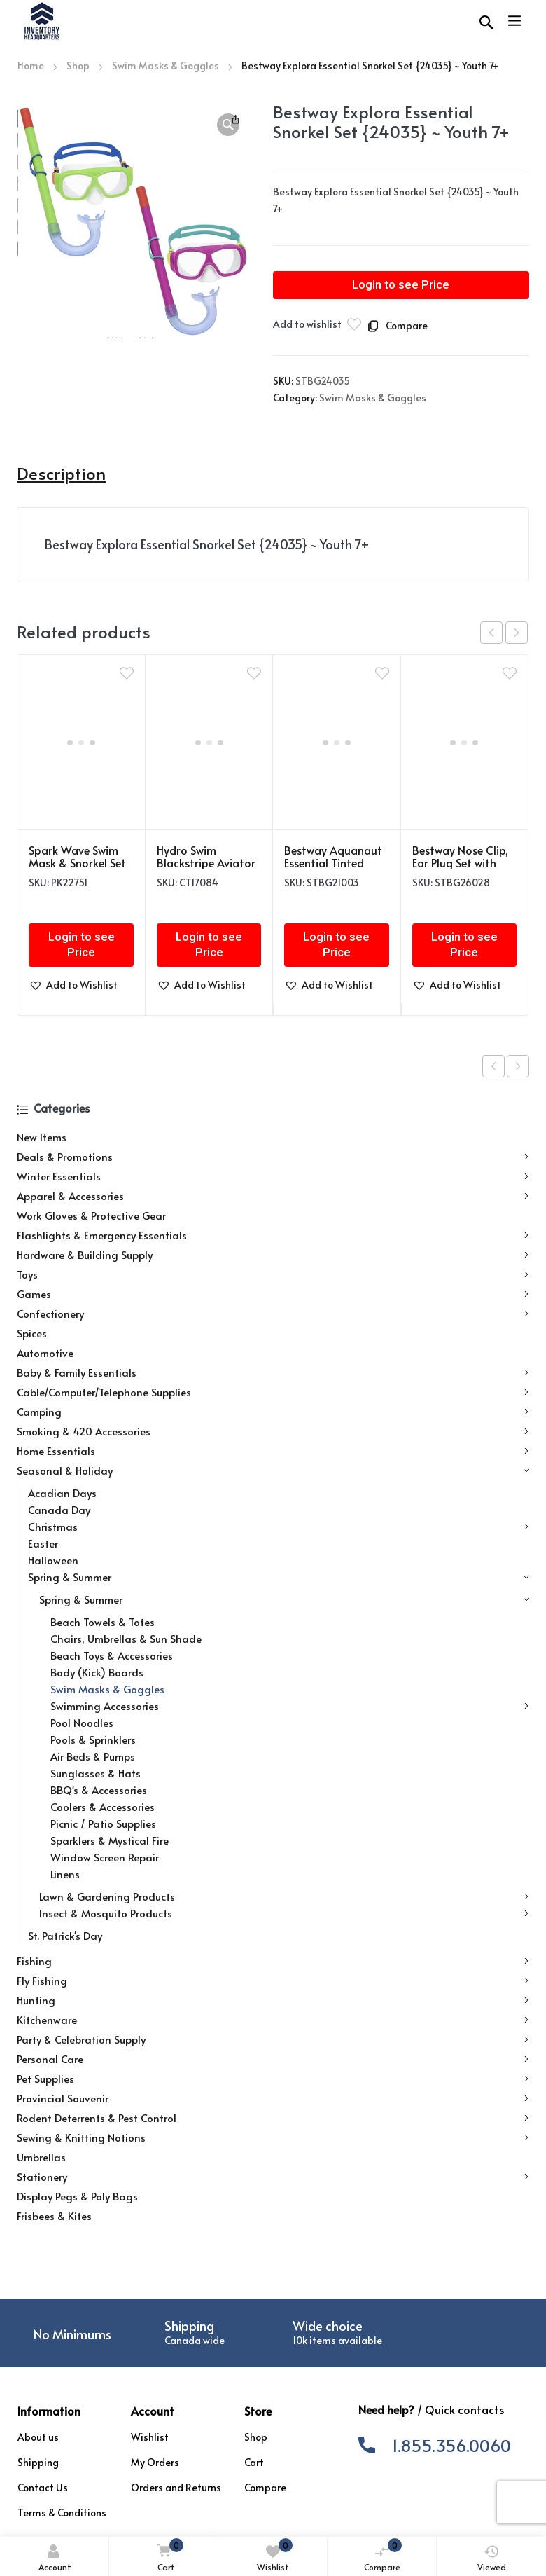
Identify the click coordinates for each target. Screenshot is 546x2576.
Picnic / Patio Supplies (103, 1823)
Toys (272, 1274)
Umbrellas (41, 2156)
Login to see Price (400, 285)
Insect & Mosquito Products (283, 1913)
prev (491, 632)
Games (272, 1294)
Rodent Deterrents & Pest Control (272, 2117)
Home (31, 65)
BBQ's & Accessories (98, 1789)
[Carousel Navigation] (504, 632)
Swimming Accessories (289, 1705)
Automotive (45, 1352)
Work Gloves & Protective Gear (91, 1215)
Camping (272, 1411)
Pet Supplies (272, 2078)
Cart (167, 2556)
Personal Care (272, 2059)
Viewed (491, 2558)
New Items (41, 1136)
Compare (383, 2555)
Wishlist (275, 2555)
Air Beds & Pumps (92, 1756)
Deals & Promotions (272, 1156)
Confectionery (272, 1313)
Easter (43, 1543)
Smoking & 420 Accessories (272, 1431)
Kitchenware (272, 2019)
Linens (65, 1873)
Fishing (272, 1960)
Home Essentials (272, 1450)
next (516, 632)
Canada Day (59, 1509)
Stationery (272, 2176)
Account (54, 2558)
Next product (518, 1066)
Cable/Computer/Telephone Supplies (272, 1392)
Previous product (493, 1066)
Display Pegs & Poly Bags (77, 2196)
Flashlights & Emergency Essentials (272, 1235)
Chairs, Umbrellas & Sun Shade (126, 1638)
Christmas (278, 1526)
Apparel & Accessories (272, 1195)
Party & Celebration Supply (272, 2039)
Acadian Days (62, 1492)
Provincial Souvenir (272, 2098)
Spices (32, 1332)
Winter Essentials (272, 1176)
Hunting (272, 2000)
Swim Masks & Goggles (165, 65)
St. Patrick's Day (65, 1935)
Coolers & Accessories (102, 1806)
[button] (228, 124)
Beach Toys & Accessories (111, 1655)
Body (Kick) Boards (97, 1672)
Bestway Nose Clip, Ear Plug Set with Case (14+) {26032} (461, 862)
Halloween (53, 1559)
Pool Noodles (81, 1722)
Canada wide (194, 2340)
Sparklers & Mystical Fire (109, 1840)
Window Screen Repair (104, 1857)
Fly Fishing (272, 1980)
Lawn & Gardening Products (283, 1896)
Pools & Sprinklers (93, 1739)
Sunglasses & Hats (95, 1772)
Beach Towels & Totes (102, 1621)
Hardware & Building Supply (272, 1254)
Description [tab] (61, 473)
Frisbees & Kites (54, 2215)
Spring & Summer (278, 1577)
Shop (78, 65)
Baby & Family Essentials (272, 1372)
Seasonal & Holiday (272, 1470)
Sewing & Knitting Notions (272, 2137)
